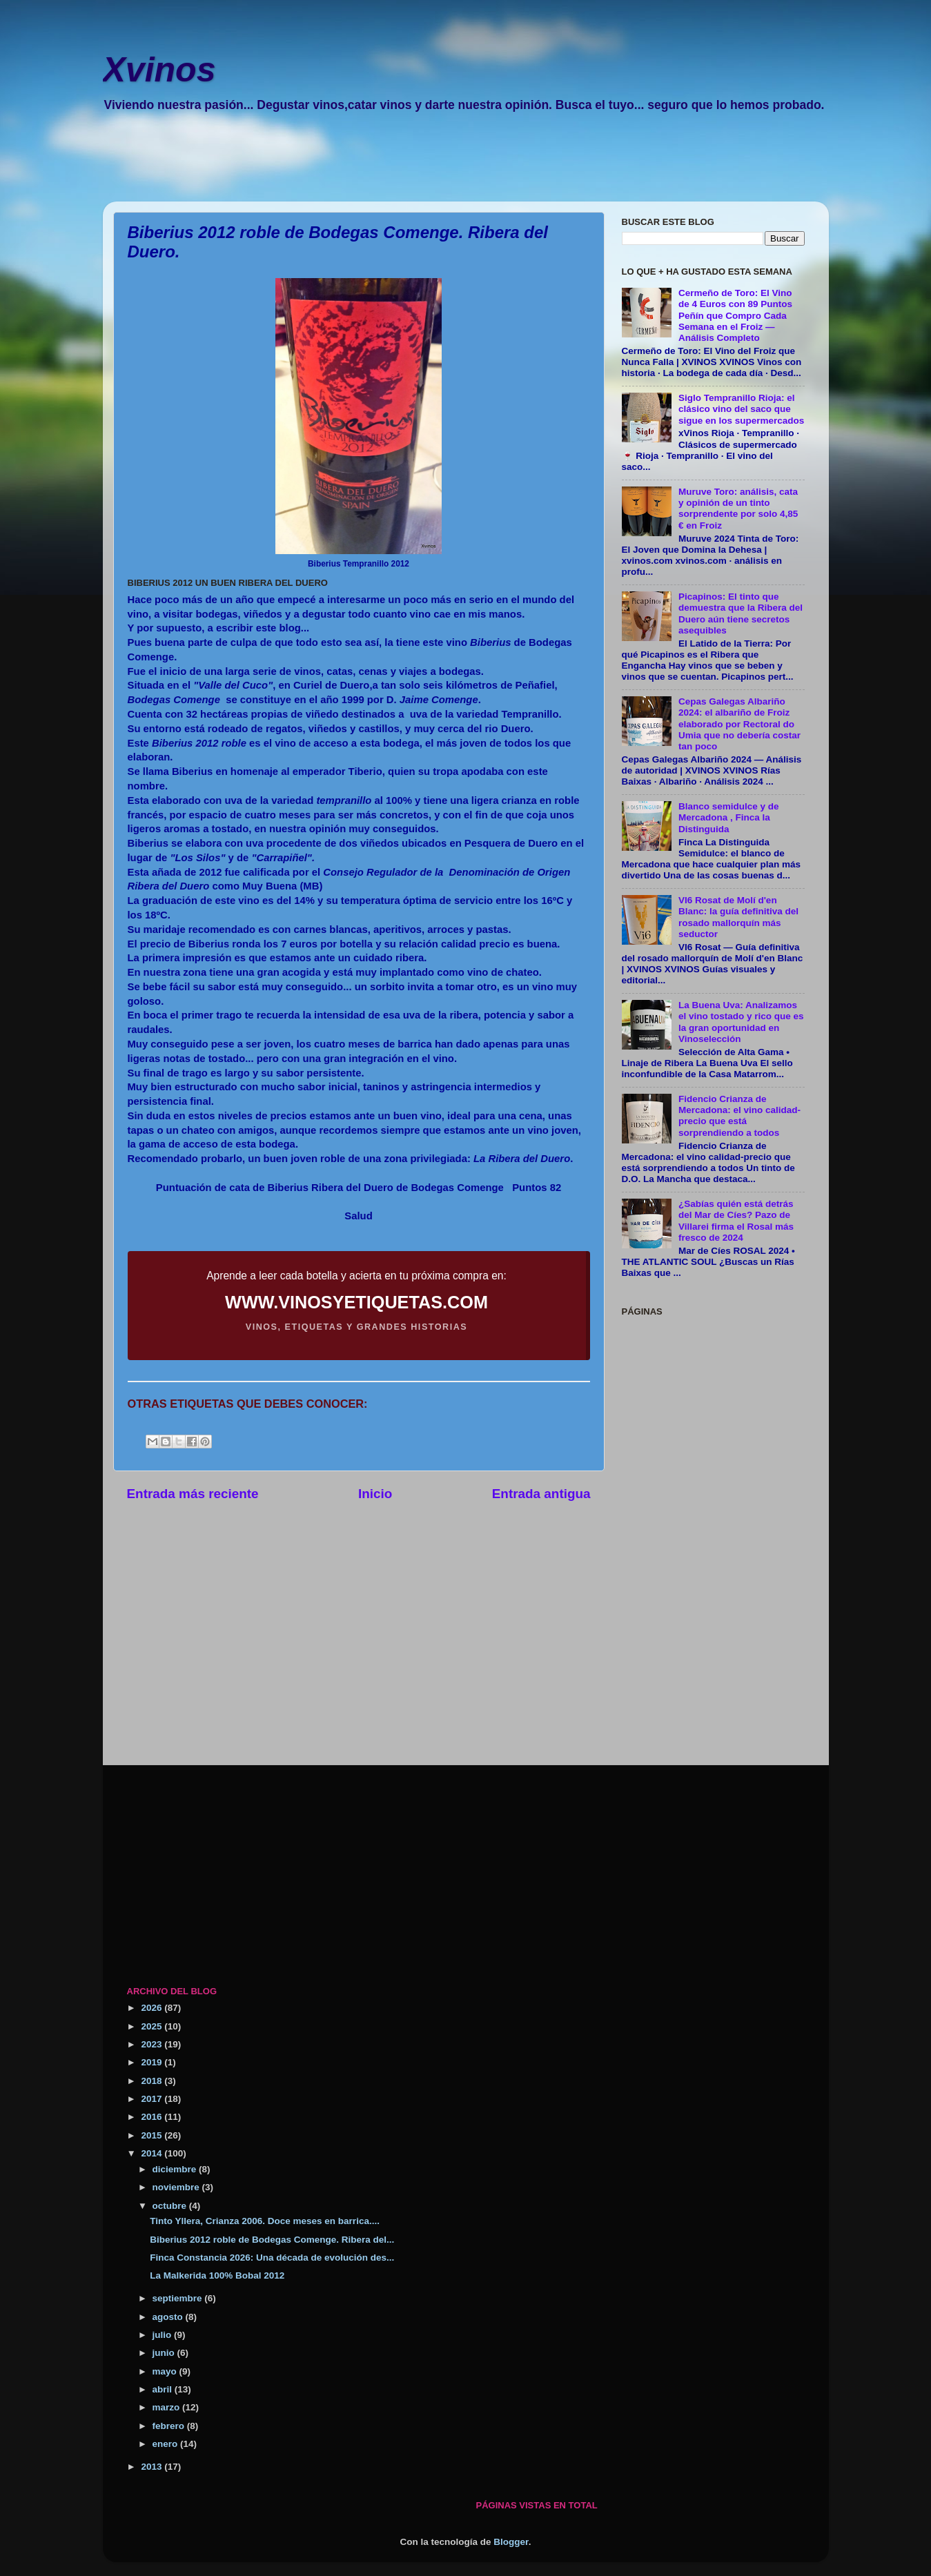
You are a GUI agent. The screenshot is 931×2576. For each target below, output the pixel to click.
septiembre (179, 2298)
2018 (152, 2081)
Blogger (510, 2542)
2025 (152, 2026)
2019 (152, 2062)
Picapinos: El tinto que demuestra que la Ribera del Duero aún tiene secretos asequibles (740, 613)
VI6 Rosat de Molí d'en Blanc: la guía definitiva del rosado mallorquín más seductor (738, 917)
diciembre (176, 2169)
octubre (171, 2206)
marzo (168, 2407)
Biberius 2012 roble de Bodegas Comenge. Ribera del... (272, 2239)
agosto (169, 2317)
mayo (166, 2371)
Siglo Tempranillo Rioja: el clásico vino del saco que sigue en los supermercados (741, 409)
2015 (152, 2135)
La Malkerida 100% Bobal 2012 (217, 2275)
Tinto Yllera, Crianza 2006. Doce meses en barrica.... (265, 2221)
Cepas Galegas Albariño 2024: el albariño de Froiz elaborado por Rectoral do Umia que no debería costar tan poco (739, 723)
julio (164, 2335)
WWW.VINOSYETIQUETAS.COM (356, 1302)
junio (165, 2353)
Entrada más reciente (193, 1493)
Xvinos (159, 69)
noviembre (177, 2187)
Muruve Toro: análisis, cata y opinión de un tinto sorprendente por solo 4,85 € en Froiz (738, 508)
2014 (152, 2153)
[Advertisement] (451, 166)
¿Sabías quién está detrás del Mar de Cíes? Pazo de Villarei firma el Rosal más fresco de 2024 (736, 1221)
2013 (152, 2466)
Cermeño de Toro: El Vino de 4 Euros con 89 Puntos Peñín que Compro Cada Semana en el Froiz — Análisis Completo (735, 315)
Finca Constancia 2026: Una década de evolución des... (272, 2257)
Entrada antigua (541, 1493)
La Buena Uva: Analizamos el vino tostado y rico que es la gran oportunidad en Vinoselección (741, 1022)
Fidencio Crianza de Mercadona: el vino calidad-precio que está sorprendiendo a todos (739, 1116)
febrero (170, 2426)
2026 (152, 2008)
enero (167, 2444)
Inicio (375, 1493)
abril (164, 2389)
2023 (152, 2044)
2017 (152, 2099)
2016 (152, 2117)
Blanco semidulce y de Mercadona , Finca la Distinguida (728, 817)
